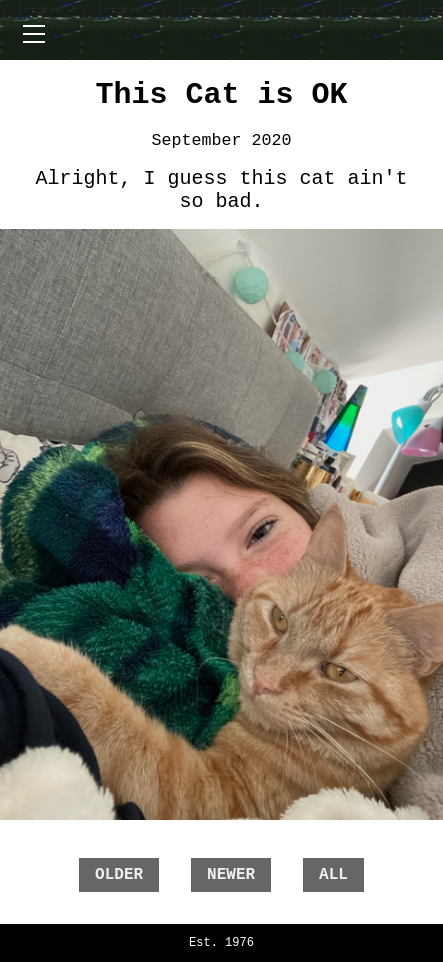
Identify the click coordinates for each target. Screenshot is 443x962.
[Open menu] (34, 34)
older (119, 875)
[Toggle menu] (222, 30)
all (333, 875)
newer (231, 875)
